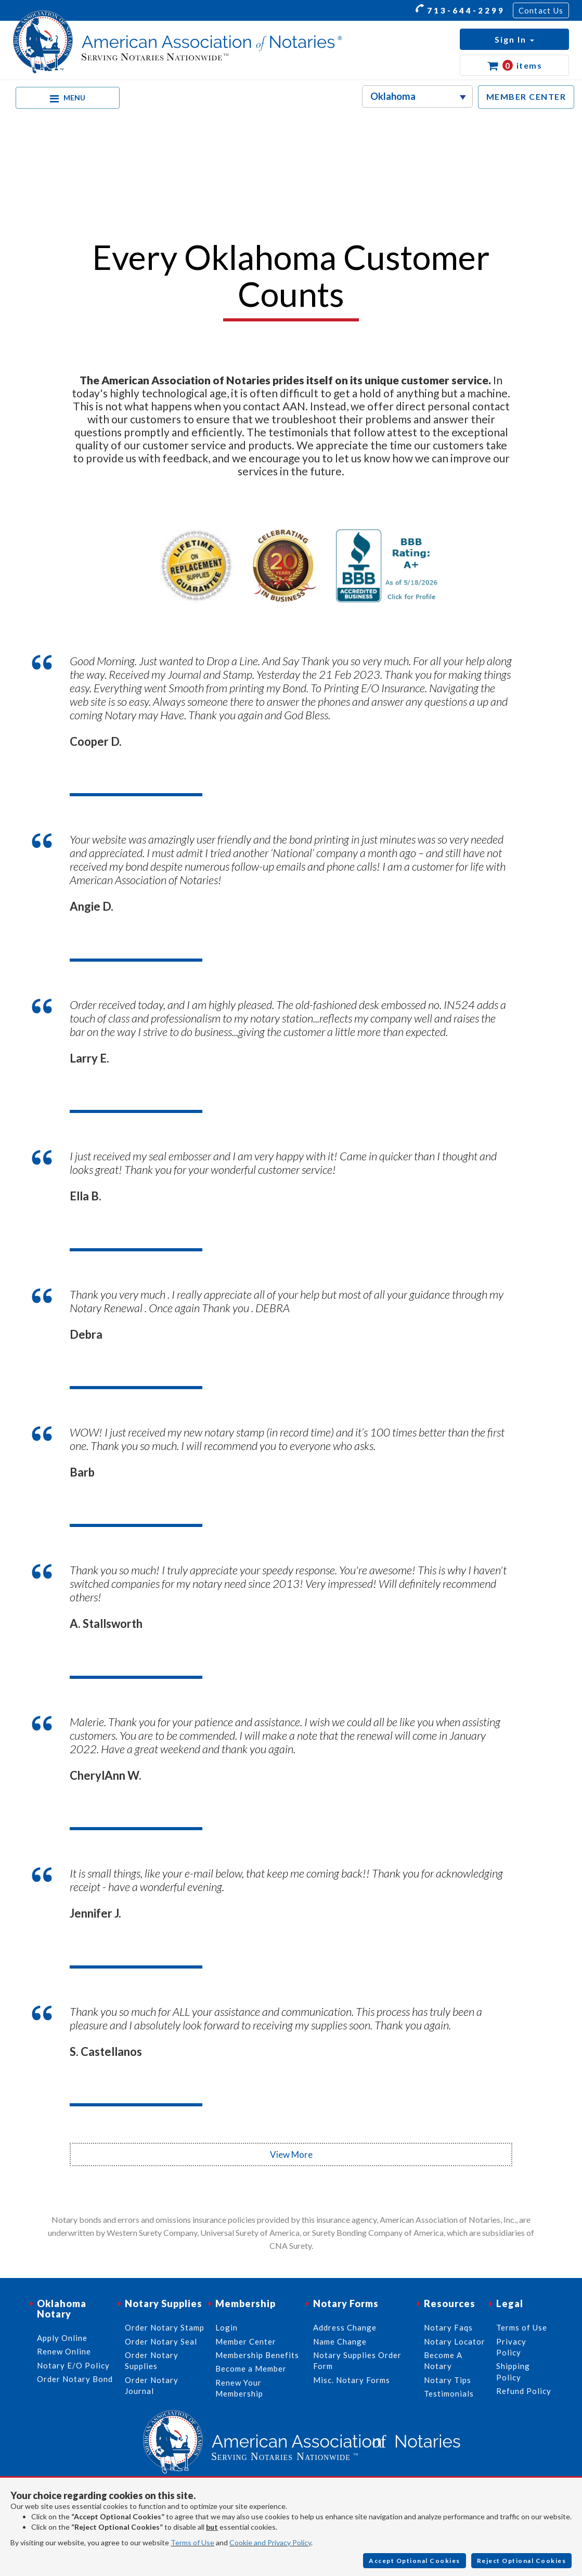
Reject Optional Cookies (521, 2561)
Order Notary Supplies (151, 2360)
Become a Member (251, 2368)
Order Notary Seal (161, 2341)
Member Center (245, 2341)
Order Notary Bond (75, 2379)
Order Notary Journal (151, 2385)
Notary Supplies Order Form (357, 2360)
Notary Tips (447, 2380)
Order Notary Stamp (164, 2327)
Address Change (345, 2327)
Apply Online (62, 2337)
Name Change (340, 2341)
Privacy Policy (511, 2347)
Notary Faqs (448, 2327)
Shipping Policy (513, 2371)
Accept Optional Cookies (414, 2561)
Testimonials (449, 2393)
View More (291, 2154)
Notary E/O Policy (73, 2365)
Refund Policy (523, 2391)
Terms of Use (192, 2542)
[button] (514, 39)
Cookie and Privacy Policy (270, 2542)
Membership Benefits (257, 2355)
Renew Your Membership (239, 2388)
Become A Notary (443, 2360)
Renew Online (64, 2351)
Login (226, 2327)
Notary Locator (454, 2341)
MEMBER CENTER (526, 96)
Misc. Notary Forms (351, 2380)
